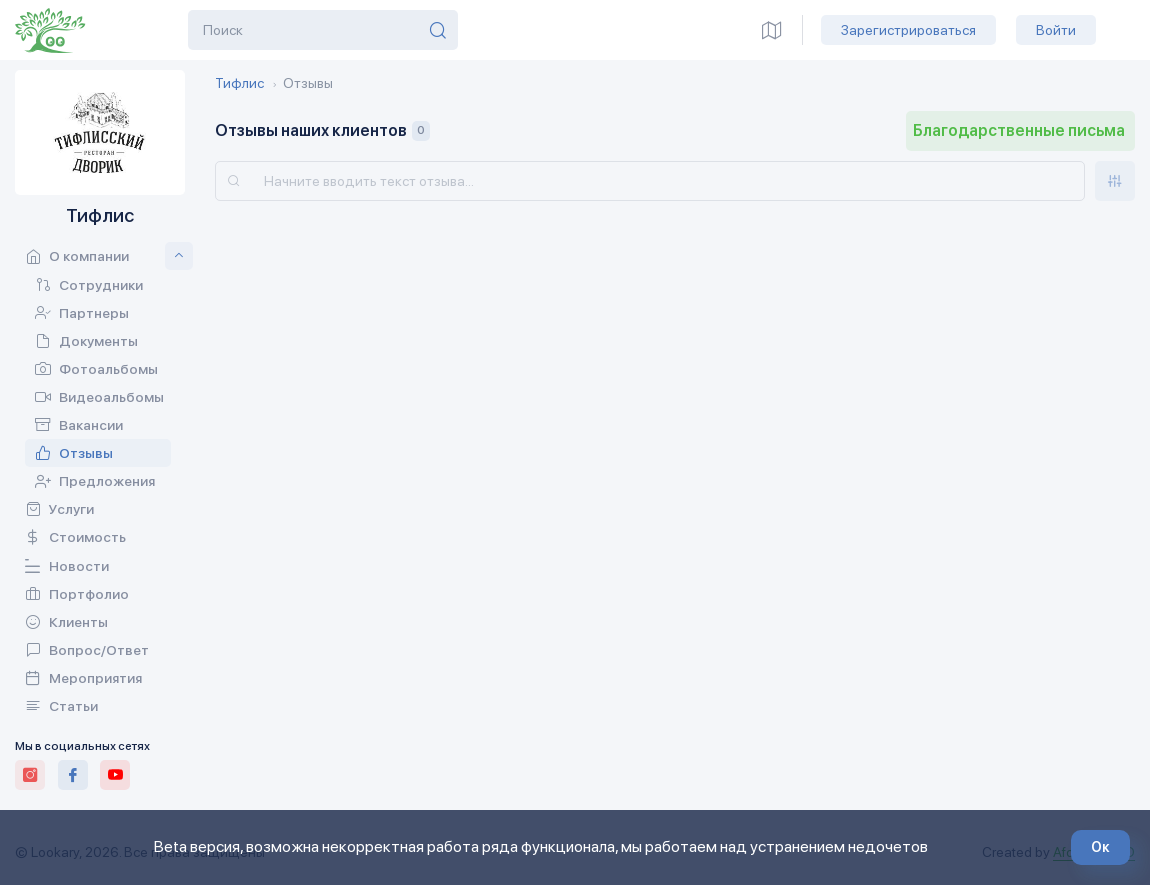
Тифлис (239, 83)
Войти (1056, 30)
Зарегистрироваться (908, 30)
